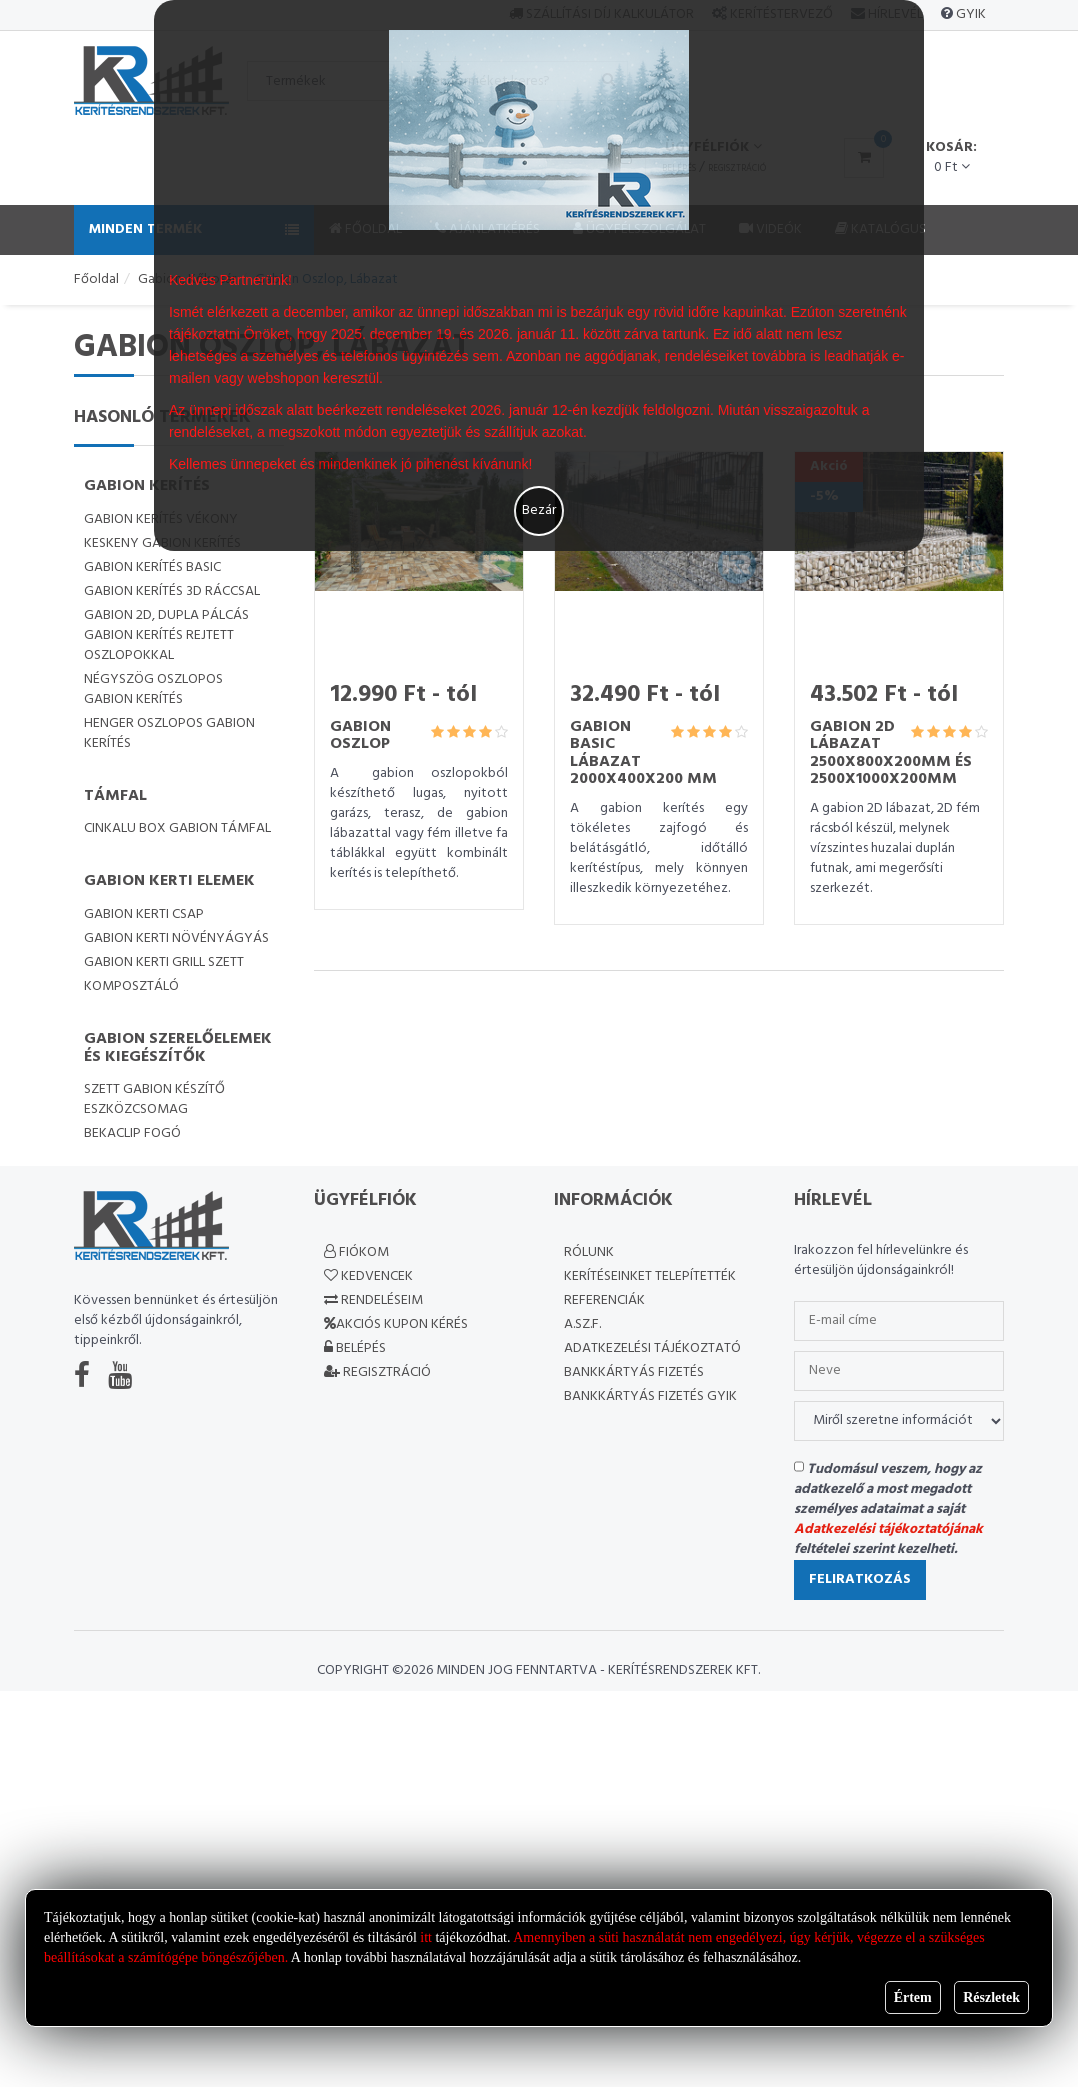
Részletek (991, 1997)
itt (426, 1937)
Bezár (539, 510)
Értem (913, 1997)
